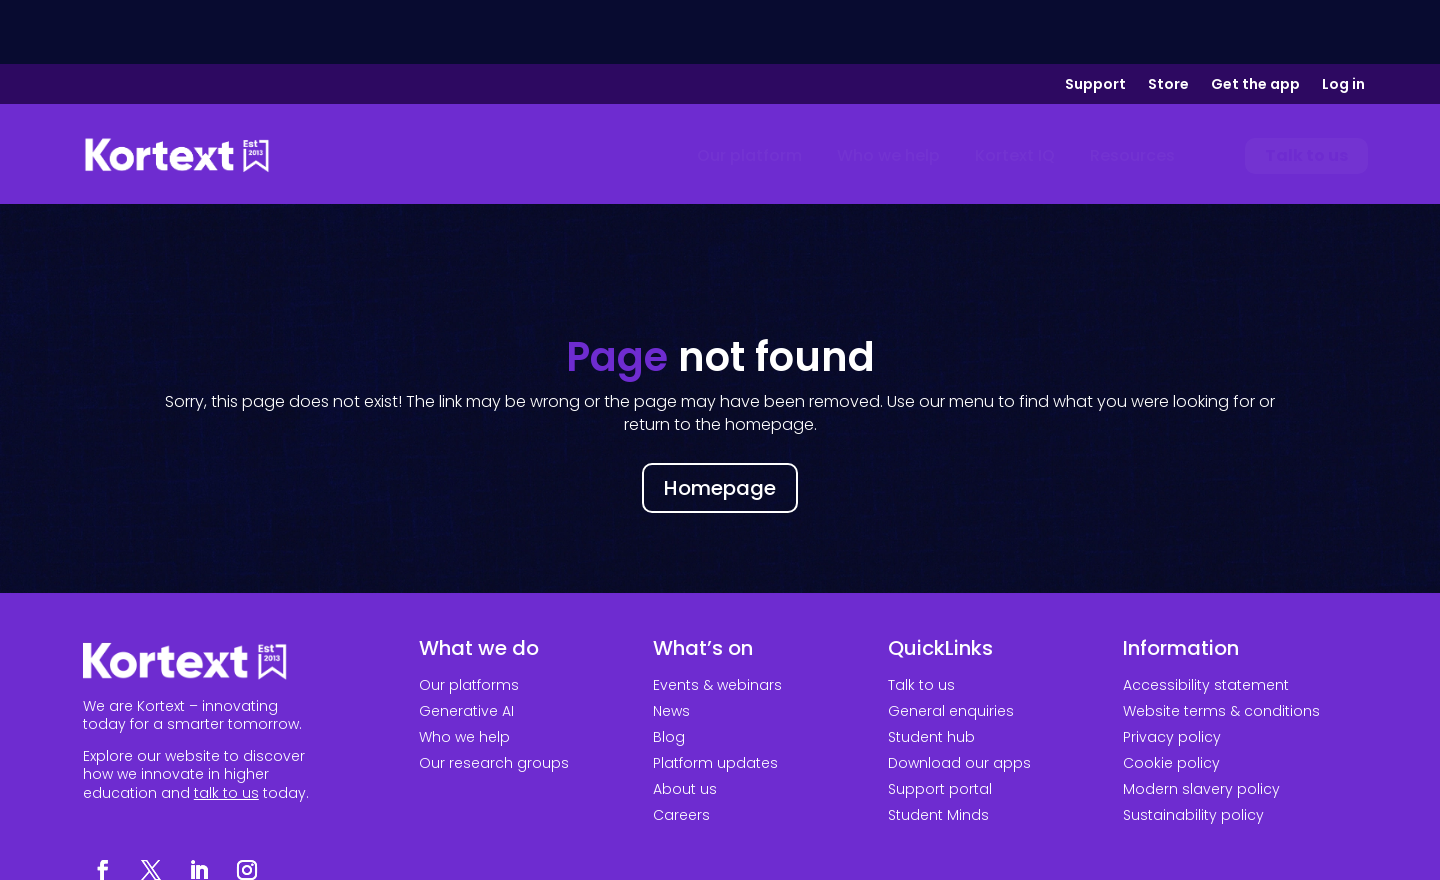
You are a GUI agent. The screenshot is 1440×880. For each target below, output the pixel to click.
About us (685, 725)
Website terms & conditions (1221, 647)
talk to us (226, 729)
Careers (681, 751)
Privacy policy (1172, 673)
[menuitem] (749, 92)
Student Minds (938, 751)
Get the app (1255, 21)
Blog (669, 673)
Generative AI (466, 647)
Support (1095, 21)
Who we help (464, 673)
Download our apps (959, 699)
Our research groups (494, 699)
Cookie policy (1171, 699)
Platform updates (715, 699)
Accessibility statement (1206, 621)
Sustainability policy (1193, 751)
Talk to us (921, 621)
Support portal (940, 725)
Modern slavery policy (1201, 725)
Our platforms (469, 621)
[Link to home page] (177, 92)
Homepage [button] (720, 424)
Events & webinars (717, 621)
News (671, 647)
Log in (1343, 21)
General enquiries (951, 647)
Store (1168, 21)
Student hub (931, 673)
